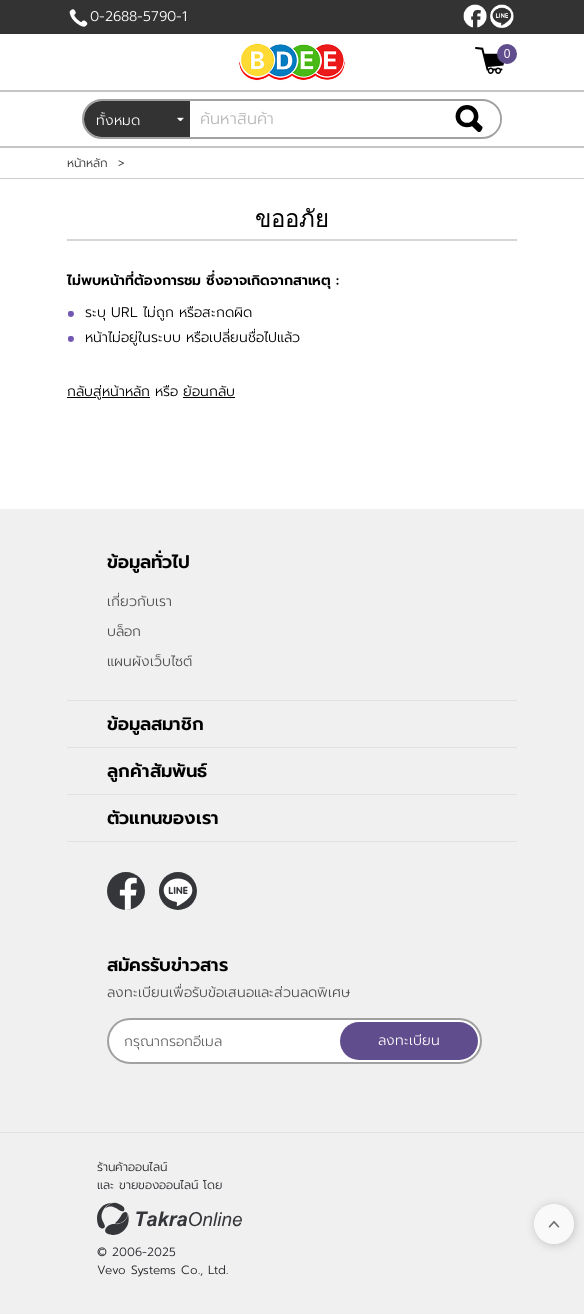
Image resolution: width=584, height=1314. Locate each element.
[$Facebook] (475, 16)
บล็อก (124, 631)
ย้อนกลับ (209, 391)
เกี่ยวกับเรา (139, 601)
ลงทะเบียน (409, 1040)
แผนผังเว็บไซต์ (149, 661)
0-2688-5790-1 (138, 16)
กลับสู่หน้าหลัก (108, 391)
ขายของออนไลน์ (158, 1185)
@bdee (502, 16)
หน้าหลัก (87, 163)
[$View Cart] (493, 60)
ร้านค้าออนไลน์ (132, 1167)
